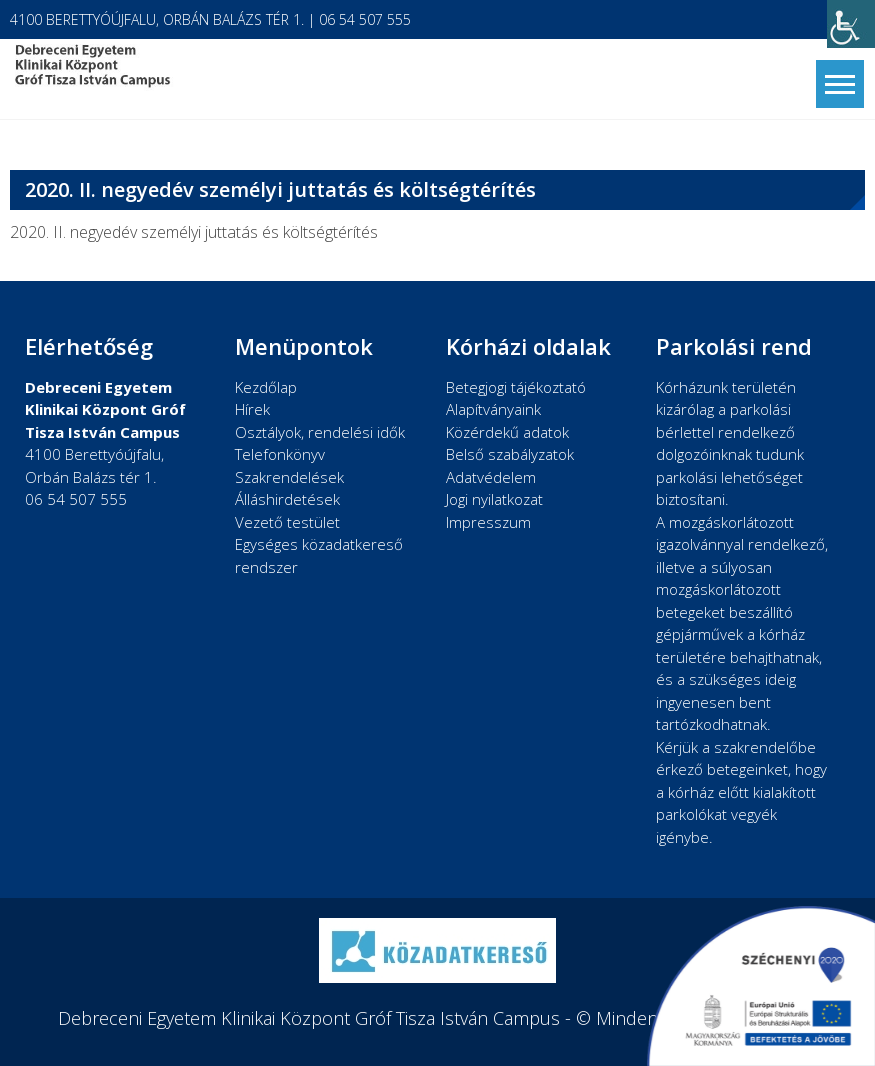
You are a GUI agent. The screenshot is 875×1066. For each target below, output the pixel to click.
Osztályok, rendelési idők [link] (320, 432)
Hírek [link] (252, 409)
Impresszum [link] (488, 522)
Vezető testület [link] (287, 522)
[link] (851, 24)
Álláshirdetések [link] (287, 499)
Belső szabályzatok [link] (510, 454)
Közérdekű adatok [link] (507, 432)
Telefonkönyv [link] (280, 454)
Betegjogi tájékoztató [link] (516, 387)
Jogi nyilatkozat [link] (494, 499)
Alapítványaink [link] (493, 409)
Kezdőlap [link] (266, 387)
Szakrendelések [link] (289, 477)
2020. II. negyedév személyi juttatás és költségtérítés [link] (194, 232)
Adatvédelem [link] (491, 477)
